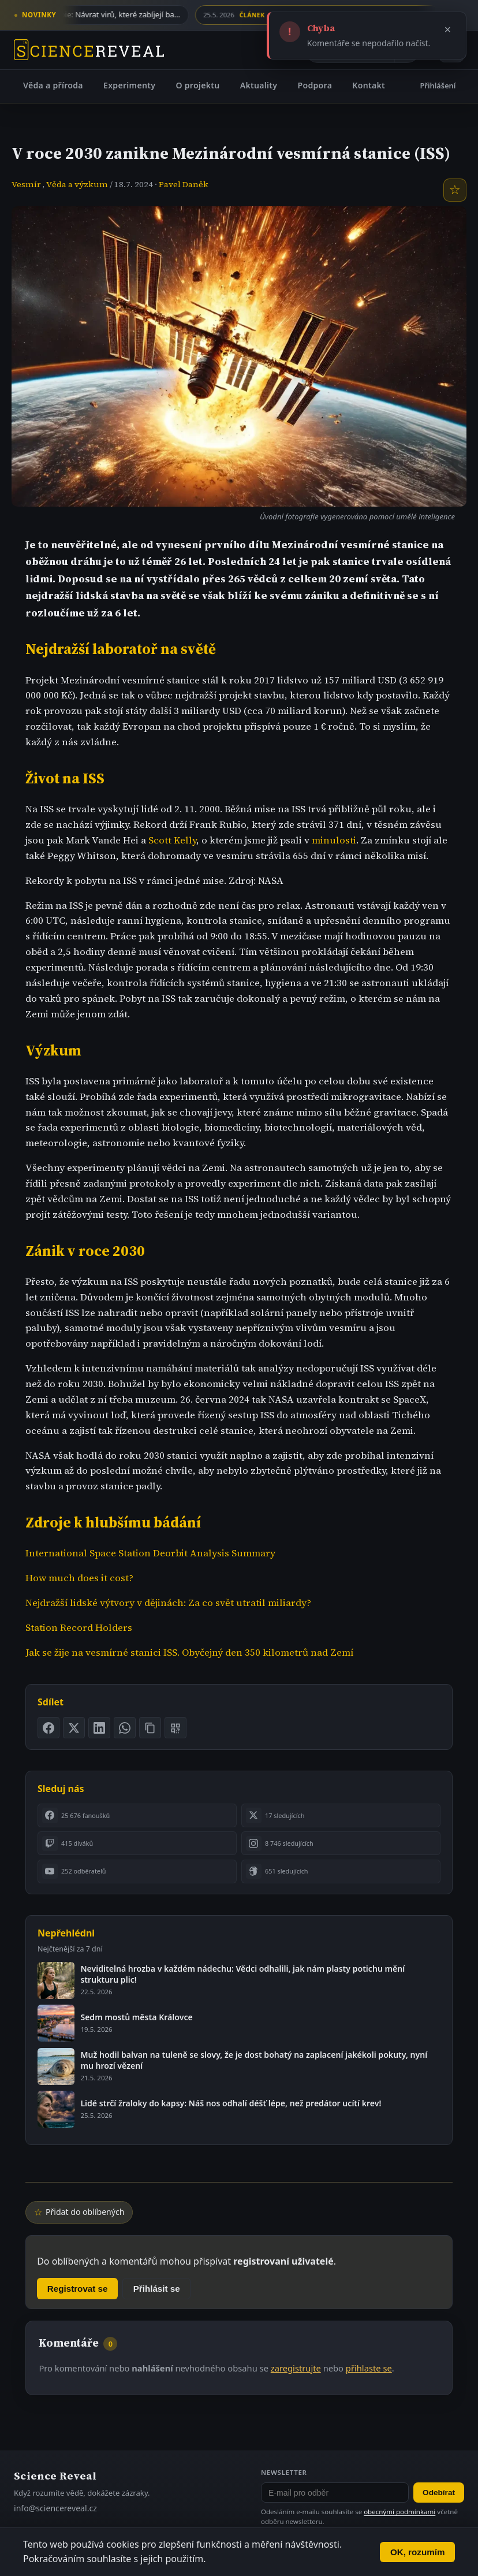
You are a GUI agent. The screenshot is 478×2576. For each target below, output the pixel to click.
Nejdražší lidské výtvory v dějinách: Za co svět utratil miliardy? (168, 1602)
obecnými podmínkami (399, 2511)
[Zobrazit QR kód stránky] (175, 1728)
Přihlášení (438, 85)
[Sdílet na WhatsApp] (125, 1728)
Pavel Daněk (183, 184)
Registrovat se (77, 2289)
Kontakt (368, 85)
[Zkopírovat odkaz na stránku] (150, 1728)
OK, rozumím (417, 2552)
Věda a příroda (53, 85)
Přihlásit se (156, 2289)
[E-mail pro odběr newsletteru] (335, 2492)
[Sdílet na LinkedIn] (99, 1728)
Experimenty (129, 85)
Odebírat (439, 2492)
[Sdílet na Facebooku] (48, 1728)
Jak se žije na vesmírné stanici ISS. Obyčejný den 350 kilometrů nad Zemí (189, 1652)
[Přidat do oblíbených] (454, 190)
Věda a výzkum (77, 184)
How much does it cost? (79, 1578)
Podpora (314, 85)
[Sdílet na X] (74, 1728)
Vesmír (26, 184)
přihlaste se (369, 2368)
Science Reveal (55, 2476)
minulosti (334, 840)
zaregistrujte (296, 2368)
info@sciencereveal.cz (55, 2508)
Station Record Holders (78, 1627)
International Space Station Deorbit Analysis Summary (150, 1553)
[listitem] (137, 1815)
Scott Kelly (172, 840)
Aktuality (259, 85)
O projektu (197, 85)
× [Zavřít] (448, 29)
